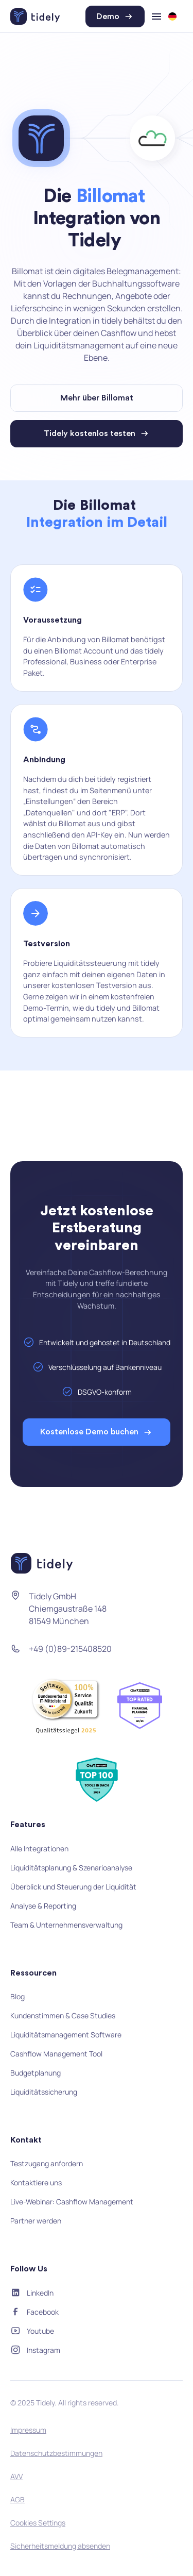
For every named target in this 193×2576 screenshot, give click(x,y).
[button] (175, 16)
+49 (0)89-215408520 (70, 1648)
